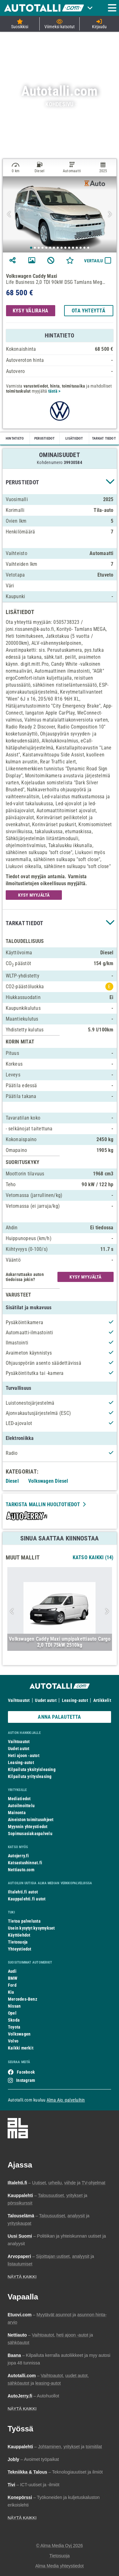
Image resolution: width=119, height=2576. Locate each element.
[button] (60, 482)
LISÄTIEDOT (74, 438)
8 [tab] (58, 248)
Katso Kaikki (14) (93, 1557)
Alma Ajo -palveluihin (66, 2099)
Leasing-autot (75, 1700)
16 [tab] (88, 248)
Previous (10, 214)
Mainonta (17, 1812)
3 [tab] (39, 248)
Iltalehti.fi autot (23, 1891)
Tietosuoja (18, 1942)
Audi (12, 1971)
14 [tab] (81, 248)
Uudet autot (45, 1700)
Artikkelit (102, 1700)
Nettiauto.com (21, 1869)
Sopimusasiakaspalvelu (30, 1833)
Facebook (26, 2072)
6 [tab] (50, 248)
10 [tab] (65, 248)
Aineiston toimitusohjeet (30, 1819)
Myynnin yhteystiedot (28, 1826)
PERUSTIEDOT (44, 438)
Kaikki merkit (20, 2047)
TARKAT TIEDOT (104, 438)
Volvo (13, 2040)
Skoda (14, 2020)
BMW (13, 1978)
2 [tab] (35, 248)
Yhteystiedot (19, 1949)
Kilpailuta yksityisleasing (32, 1769)
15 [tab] (84, 248)
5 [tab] (46, 248)
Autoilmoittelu (21, 1805)
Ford (12, 1985)
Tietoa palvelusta (24, 1921)
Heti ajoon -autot (23, 1755)
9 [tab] (61, 248)
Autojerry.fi (18, 1855)
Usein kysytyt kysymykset (31, 1928)
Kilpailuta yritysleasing (29, 1776)
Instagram (25, 2080)
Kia (11, 1992)
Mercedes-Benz (22, 1999)
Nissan (14, 2006)
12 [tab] (73, 248)
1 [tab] (31, 248)
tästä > (54, 391)
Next (109, 214)
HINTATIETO (15, 438)
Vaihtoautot (19, 1700)
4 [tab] (42, 248)
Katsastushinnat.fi (25, 1862)
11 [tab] (69, 248)
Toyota (14, 2027)
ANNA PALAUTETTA (59, 1717)
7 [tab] (54, 248)
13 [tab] (77, 248)
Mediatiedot (19, 1798)
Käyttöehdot (19, 1935)
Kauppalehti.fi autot (27, 1898)
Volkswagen (19, 2034)
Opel (12, 2013)
